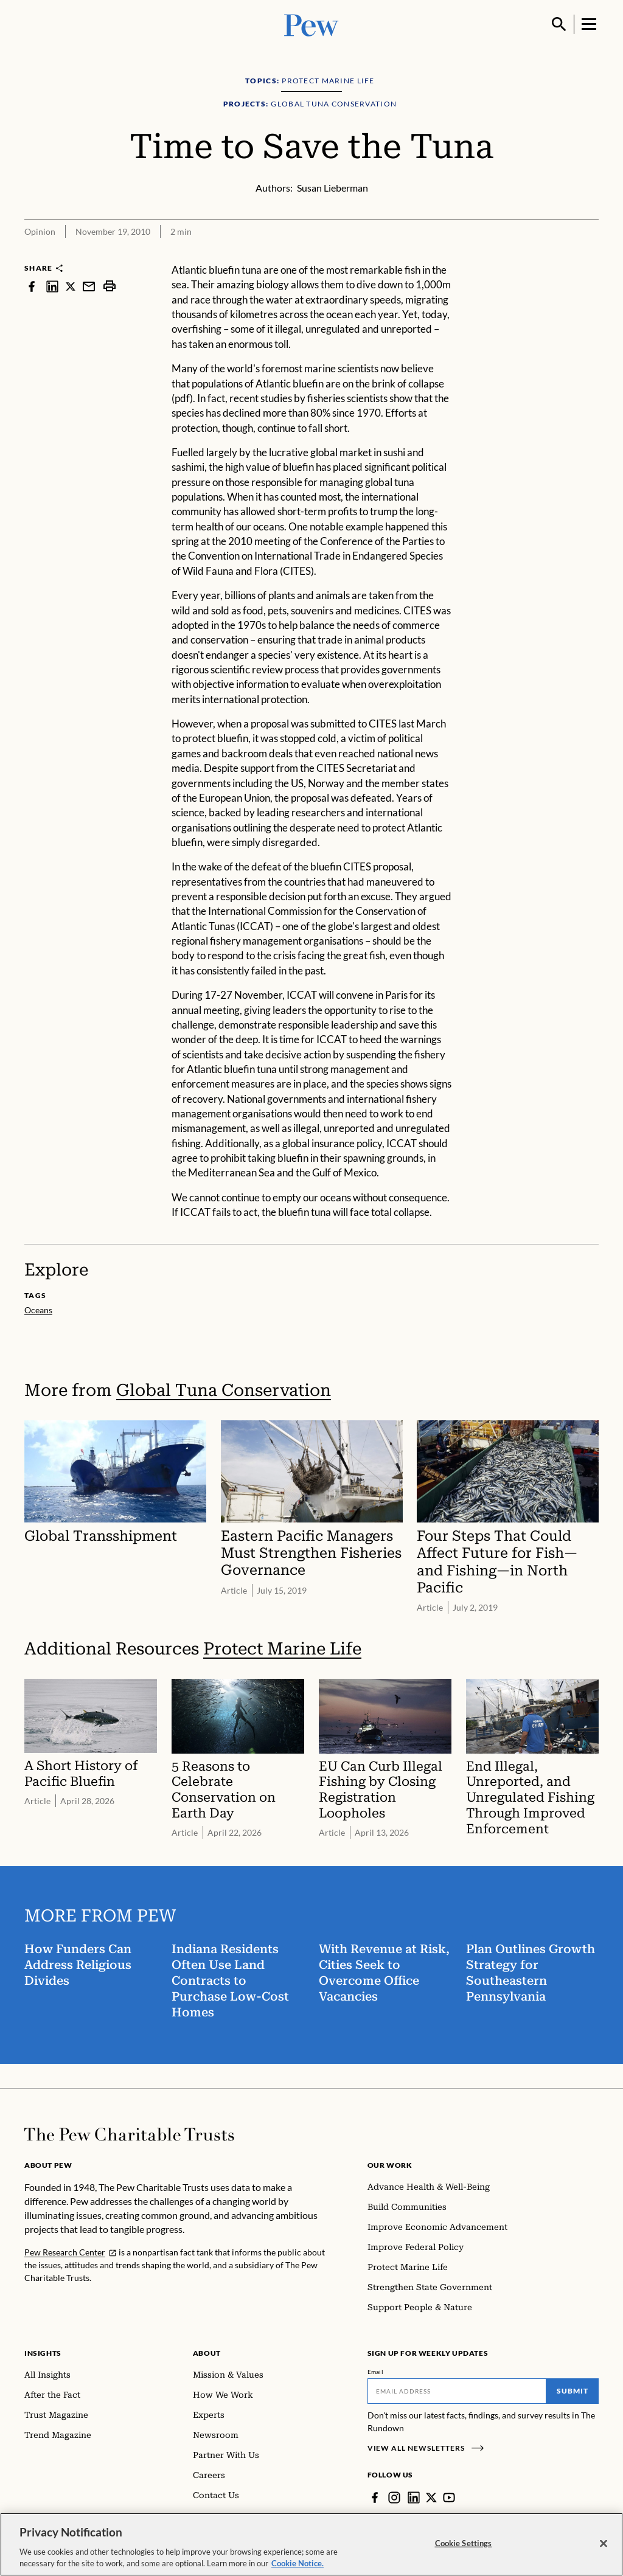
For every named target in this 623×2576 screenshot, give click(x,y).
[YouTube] (449, 2497)
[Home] (129, 2134)
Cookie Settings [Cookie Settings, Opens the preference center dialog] (463, 2545)
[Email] (457, 2391)
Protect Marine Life (282, 1649)
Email (375, 2372)
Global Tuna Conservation (223, 1390)
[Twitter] (431, 2497)
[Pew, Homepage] (311, 24)
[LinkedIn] (413, 2497)
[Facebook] (374, 2497)
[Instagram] (394, 2497)
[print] (109, 286)
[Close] (603, 2546)
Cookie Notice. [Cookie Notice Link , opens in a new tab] (297, 2566)
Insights (42, 2353)
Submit (572, 2390)
